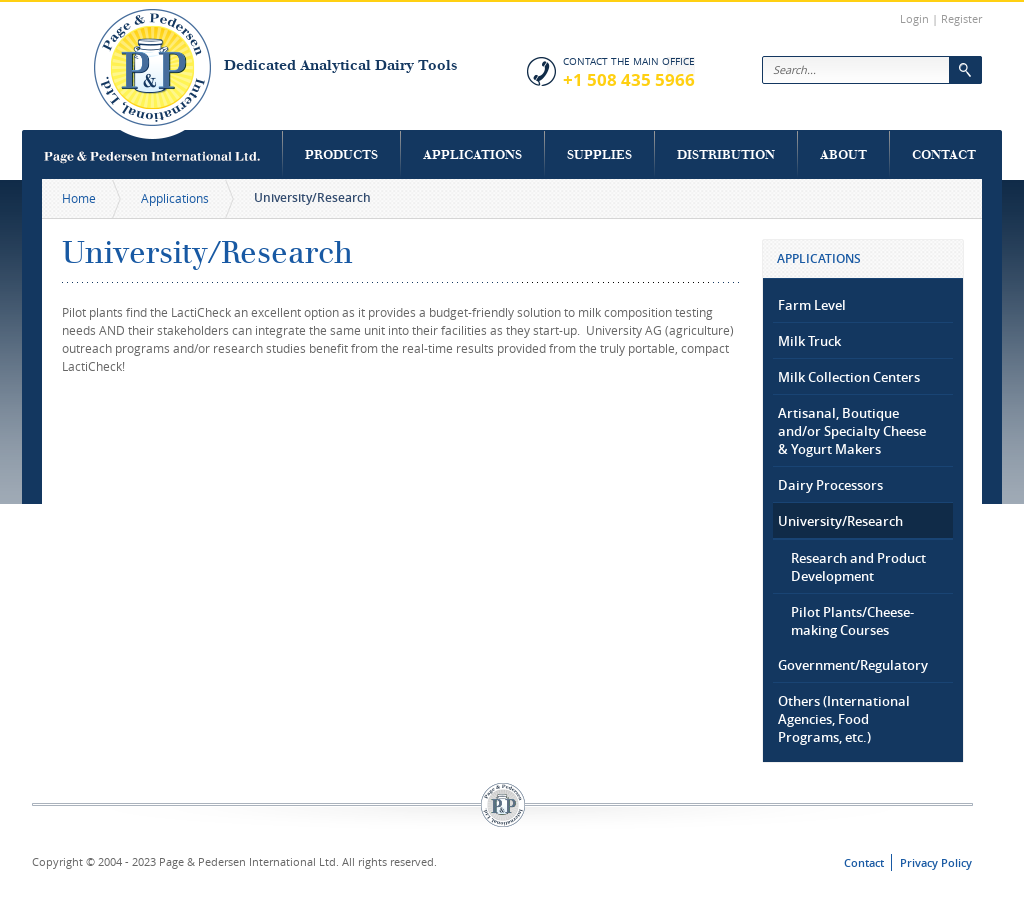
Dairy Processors (830, 485)
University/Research (840, 521)
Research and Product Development (858, 567)
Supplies (599, 154)
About (843, 154)
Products (341, 154)
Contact (944, 154)
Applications (472, 154)
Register (961, 18)
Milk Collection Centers (849, 377)
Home (79, 198)
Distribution (726, 154)
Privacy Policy (936, 862)
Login (914, 18)
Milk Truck (809, 341)
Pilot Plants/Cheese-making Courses (852, 621)
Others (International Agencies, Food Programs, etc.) (844, 719)
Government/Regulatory (853, 665)
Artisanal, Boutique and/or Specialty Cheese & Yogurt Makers (852, 431)
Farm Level (812, 305)
